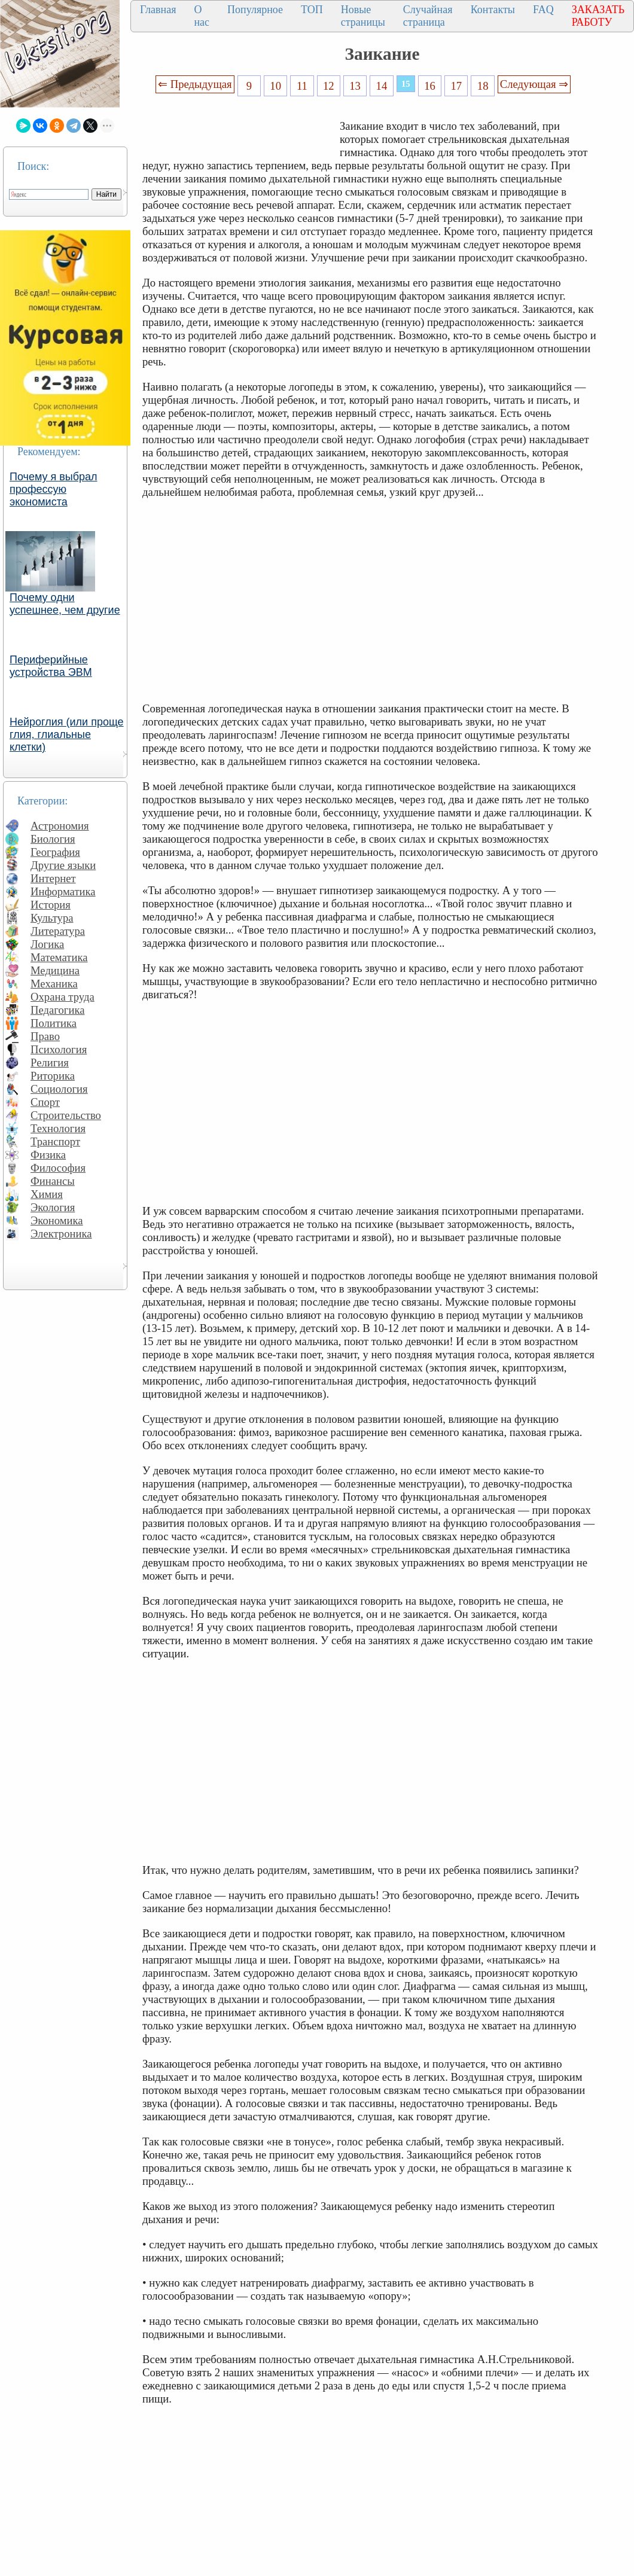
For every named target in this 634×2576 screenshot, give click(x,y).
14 (382, 86)
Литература (58, 931)
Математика (59, 957)
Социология (59, 1089)
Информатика (63, 891)
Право (45, 1036)
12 (328, 86)
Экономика (57, 1220)
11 (302, 86)
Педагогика (58, 1010)
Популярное (255, 10)
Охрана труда (63, 996)
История (51, 904)
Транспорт (55, 1141)
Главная (158, 10)
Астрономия (60, 825)
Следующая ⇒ (534, 84)
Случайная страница (428, 16)
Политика (54, 1023)
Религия (50, 1062)
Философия (58, 1168)
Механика (54, 983)
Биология (53, 839)
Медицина (55, 970)
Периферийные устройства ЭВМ (51, 666)
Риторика (53, 1075)
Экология (53, 1207)
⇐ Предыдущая (195, 84)
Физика (48, 1154)
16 (429, 86)
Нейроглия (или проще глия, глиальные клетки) (67, 734)
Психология (59, 1049)
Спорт (45, 1102)
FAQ (543, 10)
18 (483, 86)
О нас (201, 16)
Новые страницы (363, 16)
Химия (47, 1194)
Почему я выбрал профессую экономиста (53, 489)
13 (355, 86)
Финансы (53, 1181)
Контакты (493, 10)
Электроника (61, 1233)
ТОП (312, 10)
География (55, 852)
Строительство (66, 1115)
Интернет (53, 878)
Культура (52, 917)
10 (275, 86)
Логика (47, 944)
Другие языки (63, 865)
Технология (58, 1128)
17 (456, 86)
